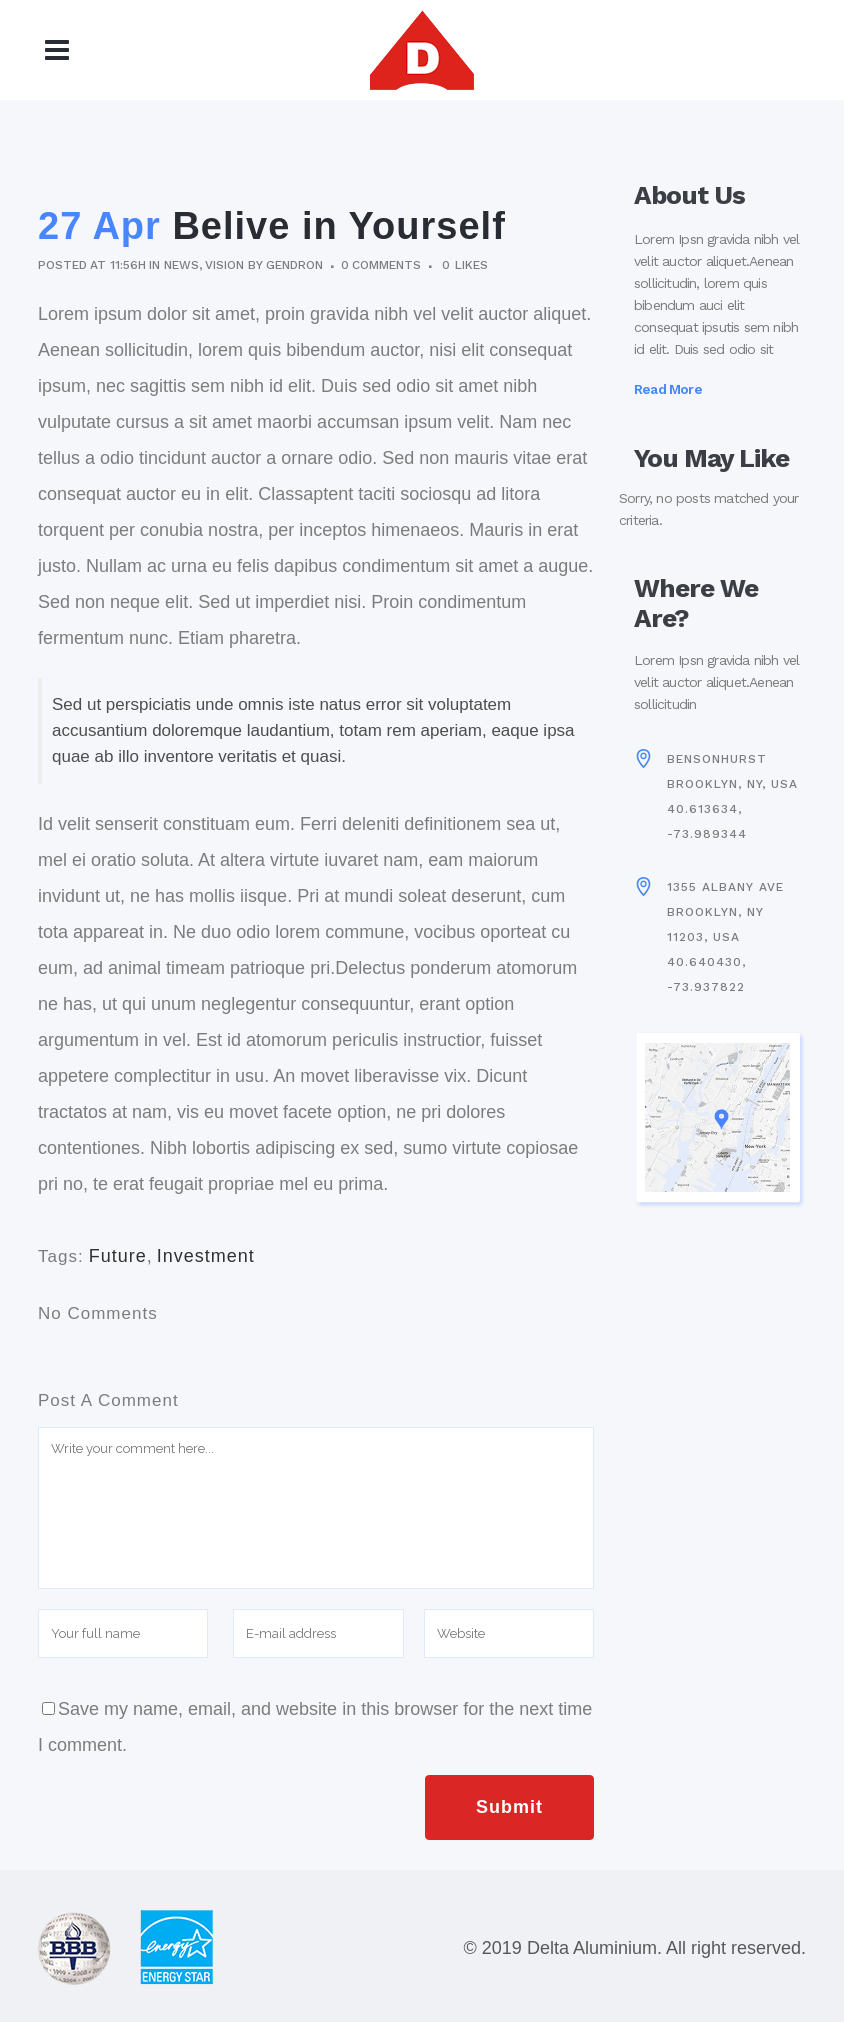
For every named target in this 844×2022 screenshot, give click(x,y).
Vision (224, 265)
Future (118, 1256)
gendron (294, 265)
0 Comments (381, 265)
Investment (206, 1256)
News (181, 265)
